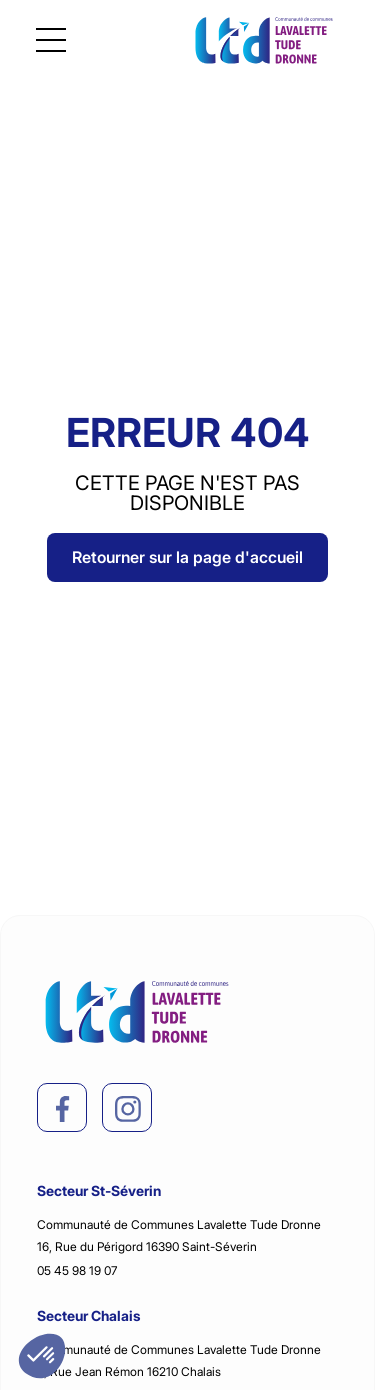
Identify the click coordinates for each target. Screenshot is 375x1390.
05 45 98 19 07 (77, 1270)
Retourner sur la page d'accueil (187, 557)
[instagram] (128, 1109)
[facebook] (63, 1109)
